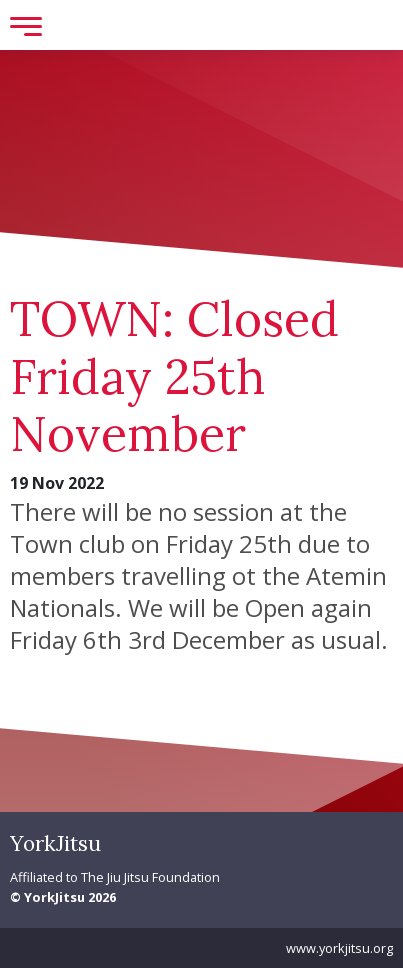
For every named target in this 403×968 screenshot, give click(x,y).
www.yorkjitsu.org (339, 948)
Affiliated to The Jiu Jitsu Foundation (115, 877)
